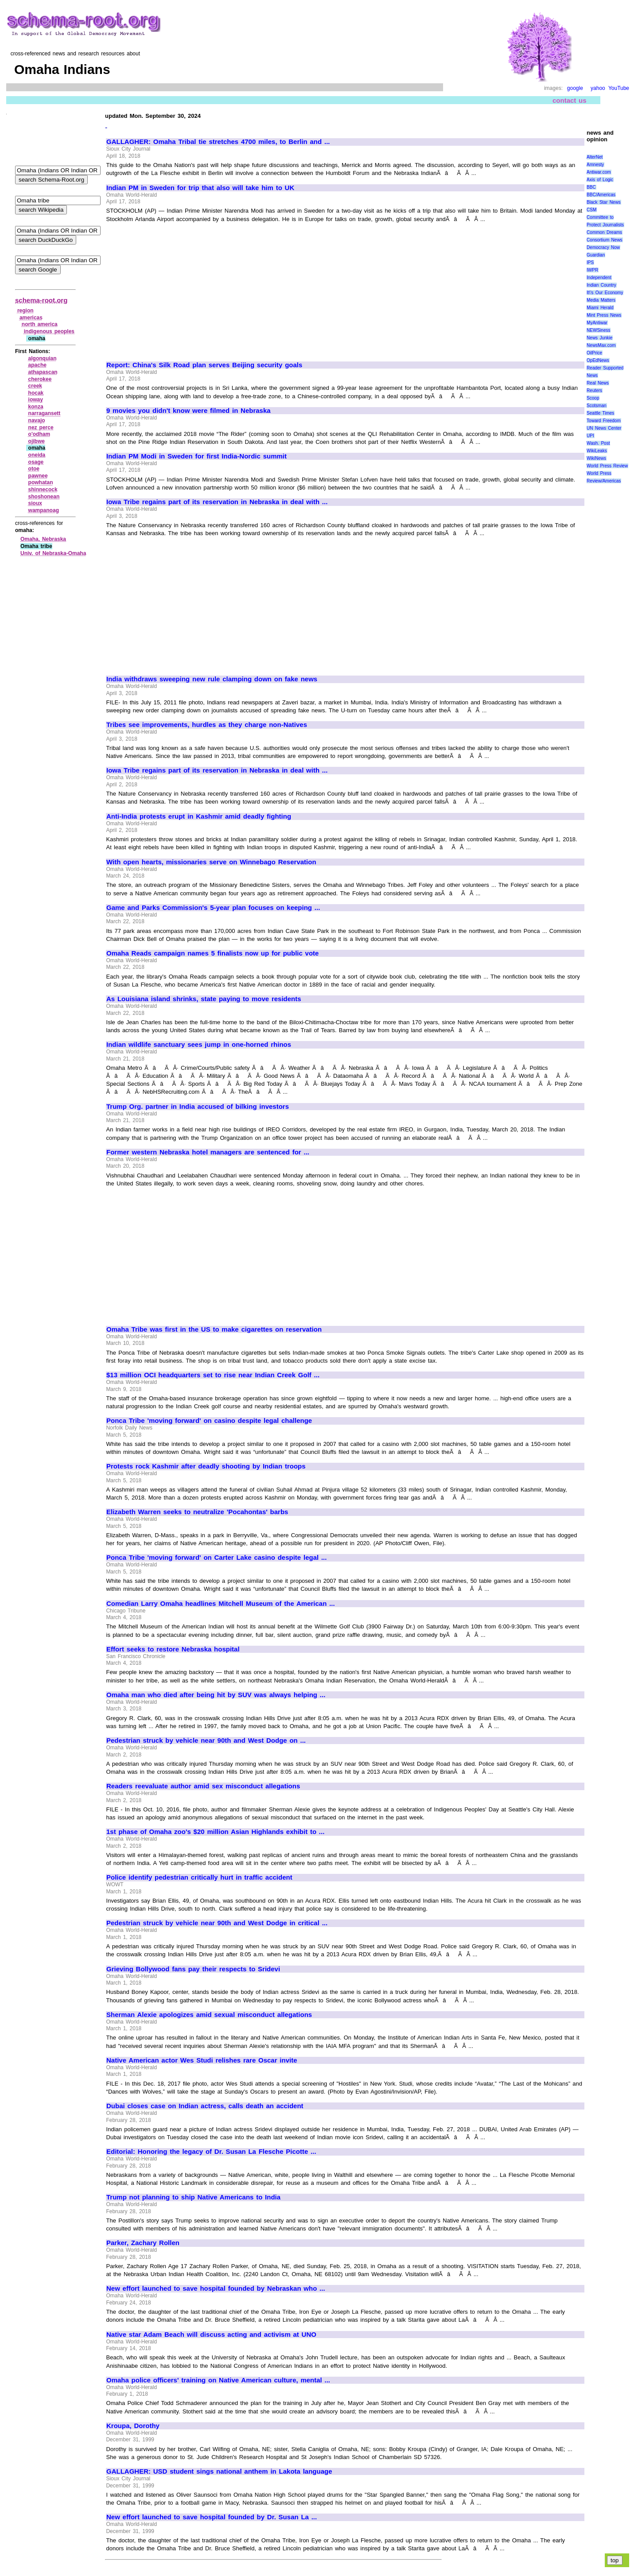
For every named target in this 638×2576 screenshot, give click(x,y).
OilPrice (594, 352)
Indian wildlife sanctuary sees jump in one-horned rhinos (198, 1044)
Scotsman (596, 405)
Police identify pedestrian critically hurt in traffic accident (199, 1877)
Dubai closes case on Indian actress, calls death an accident (204, 2106)
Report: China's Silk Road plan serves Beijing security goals (204, 365)
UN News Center (604, 428)
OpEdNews (598, 360)
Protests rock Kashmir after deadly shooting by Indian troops (206, 1466)
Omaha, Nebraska (43, 539)
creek (35, 386)
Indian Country (601, 285)
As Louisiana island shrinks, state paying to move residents (203, 998)
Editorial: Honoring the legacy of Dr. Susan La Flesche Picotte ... (211, 2151)
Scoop (593, 398)
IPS (590, 262)
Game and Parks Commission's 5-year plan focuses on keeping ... (213, 907)
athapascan (43, 372)
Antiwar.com (599, 172)
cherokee (40, 379)
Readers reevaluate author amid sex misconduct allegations (203, 1786)
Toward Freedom (604, 420)
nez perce (41, 427)
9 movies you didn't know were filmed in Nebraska (188, 410)
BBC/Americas (601, 194)
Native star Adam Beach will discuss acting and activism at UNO (211, 2334)
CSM (591, 209)
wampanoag (43, 510)
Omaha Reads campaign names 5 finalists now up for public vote (212, 953)
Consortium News (604, 239)
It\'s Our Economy (605, 292)
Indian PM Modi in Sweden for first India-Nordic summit (196, 456)
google (575, 88)
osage (36, 462)
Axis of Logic (600, 179)
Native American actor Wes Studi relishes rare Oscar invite (201, 2060)
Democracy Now (603, 247)
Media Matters (601, 300)
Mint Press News (604, 315)
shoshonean (44, 496)
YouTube (618, 88)
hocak (36, 393)
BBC (591, 187)
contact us (569, 100)
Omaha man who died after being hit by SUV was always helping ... (215, 1694)
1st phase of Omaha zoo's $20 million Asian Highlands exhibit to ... (215, 1831)
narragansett (44, 413)
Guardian (596, 255)
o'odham (39, 434)
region (25, 310)
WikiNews (596, 458)
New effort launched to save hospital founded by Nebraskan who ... (215, 2288)
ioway (35, 399)
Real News (598, 383)
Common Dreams (604, 232)
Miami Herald (600, 307)
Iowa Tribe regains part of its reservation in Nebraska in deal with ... (216, 501)
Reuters (594, 390)
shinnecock (43, 489)
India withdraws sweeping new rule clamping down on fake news (211, 679)
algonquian (42, 358)
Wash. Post (598, 443)
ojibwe (36, 441)
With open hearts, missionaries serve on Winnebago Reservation (211, 862)
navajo (36, 420)
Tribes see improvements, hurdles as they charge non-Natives (206, 724)
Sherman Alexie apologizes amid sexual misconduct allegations (209, 2014)
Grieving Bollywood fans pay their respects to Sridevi (193, 1969)
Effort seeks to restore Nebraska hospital (173, 1649)
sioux (35, 503)
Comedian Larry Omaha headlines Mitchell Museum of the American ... (220, 1603)
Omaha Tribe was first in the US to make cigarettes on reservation (214, 1329)
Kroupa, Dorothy (133, 2425)
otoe (33, 469)
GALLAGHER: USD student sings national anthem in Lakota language (219, 2471)
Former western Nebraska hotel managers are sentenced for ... (207, 1152)
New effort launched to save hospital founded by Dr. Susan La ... (211, 2517)
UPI (590, 435)
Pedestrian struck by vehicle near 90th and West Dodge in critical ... (216, 1923)
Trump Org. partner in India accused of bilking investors (197, 1106)
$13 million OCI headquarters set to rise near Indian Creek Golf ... (212, 1375)
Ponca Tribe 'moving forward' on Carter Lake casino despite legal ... (216, 1557)
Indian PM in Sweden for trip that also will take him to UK (200, 187)
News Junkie (599, 337)
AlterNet (595, 157)
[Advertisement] (180, 288)
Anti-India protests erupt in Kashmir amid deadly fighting (198, 816)
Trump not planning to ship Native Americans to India (193, 2197)
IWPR (592, 270)
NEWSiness (598, 330)
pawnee (38, 476)
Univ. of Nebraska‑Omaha (53, 553)
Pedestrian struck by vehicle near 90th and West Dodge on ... (206, 1740)
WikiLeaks (597, 450)
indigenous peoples (49, 331)
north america (40, 324)
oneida (37, 455)
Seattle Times (600, 413)
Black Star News (604, 202)
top (615, 2560)
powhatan (40, 482)
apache (37, 365)
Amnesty (595, 164)
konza (35, 407)
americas (31, 318)
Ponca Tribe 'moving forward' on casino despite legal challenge (209, 1420)
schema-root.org (41, 300)
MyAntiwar (597, 322)
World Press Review (607, 465)
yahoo (598, 88)
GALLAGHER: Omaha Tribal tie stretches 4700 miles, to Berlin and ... (218, 141)
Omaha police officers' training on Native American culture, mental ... (218, 2380)
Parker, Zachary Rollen (142, 2242)
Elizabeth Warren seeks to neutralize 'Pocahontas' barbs (197, 1511)
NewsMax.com (601, 345)
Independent (599, 277)
